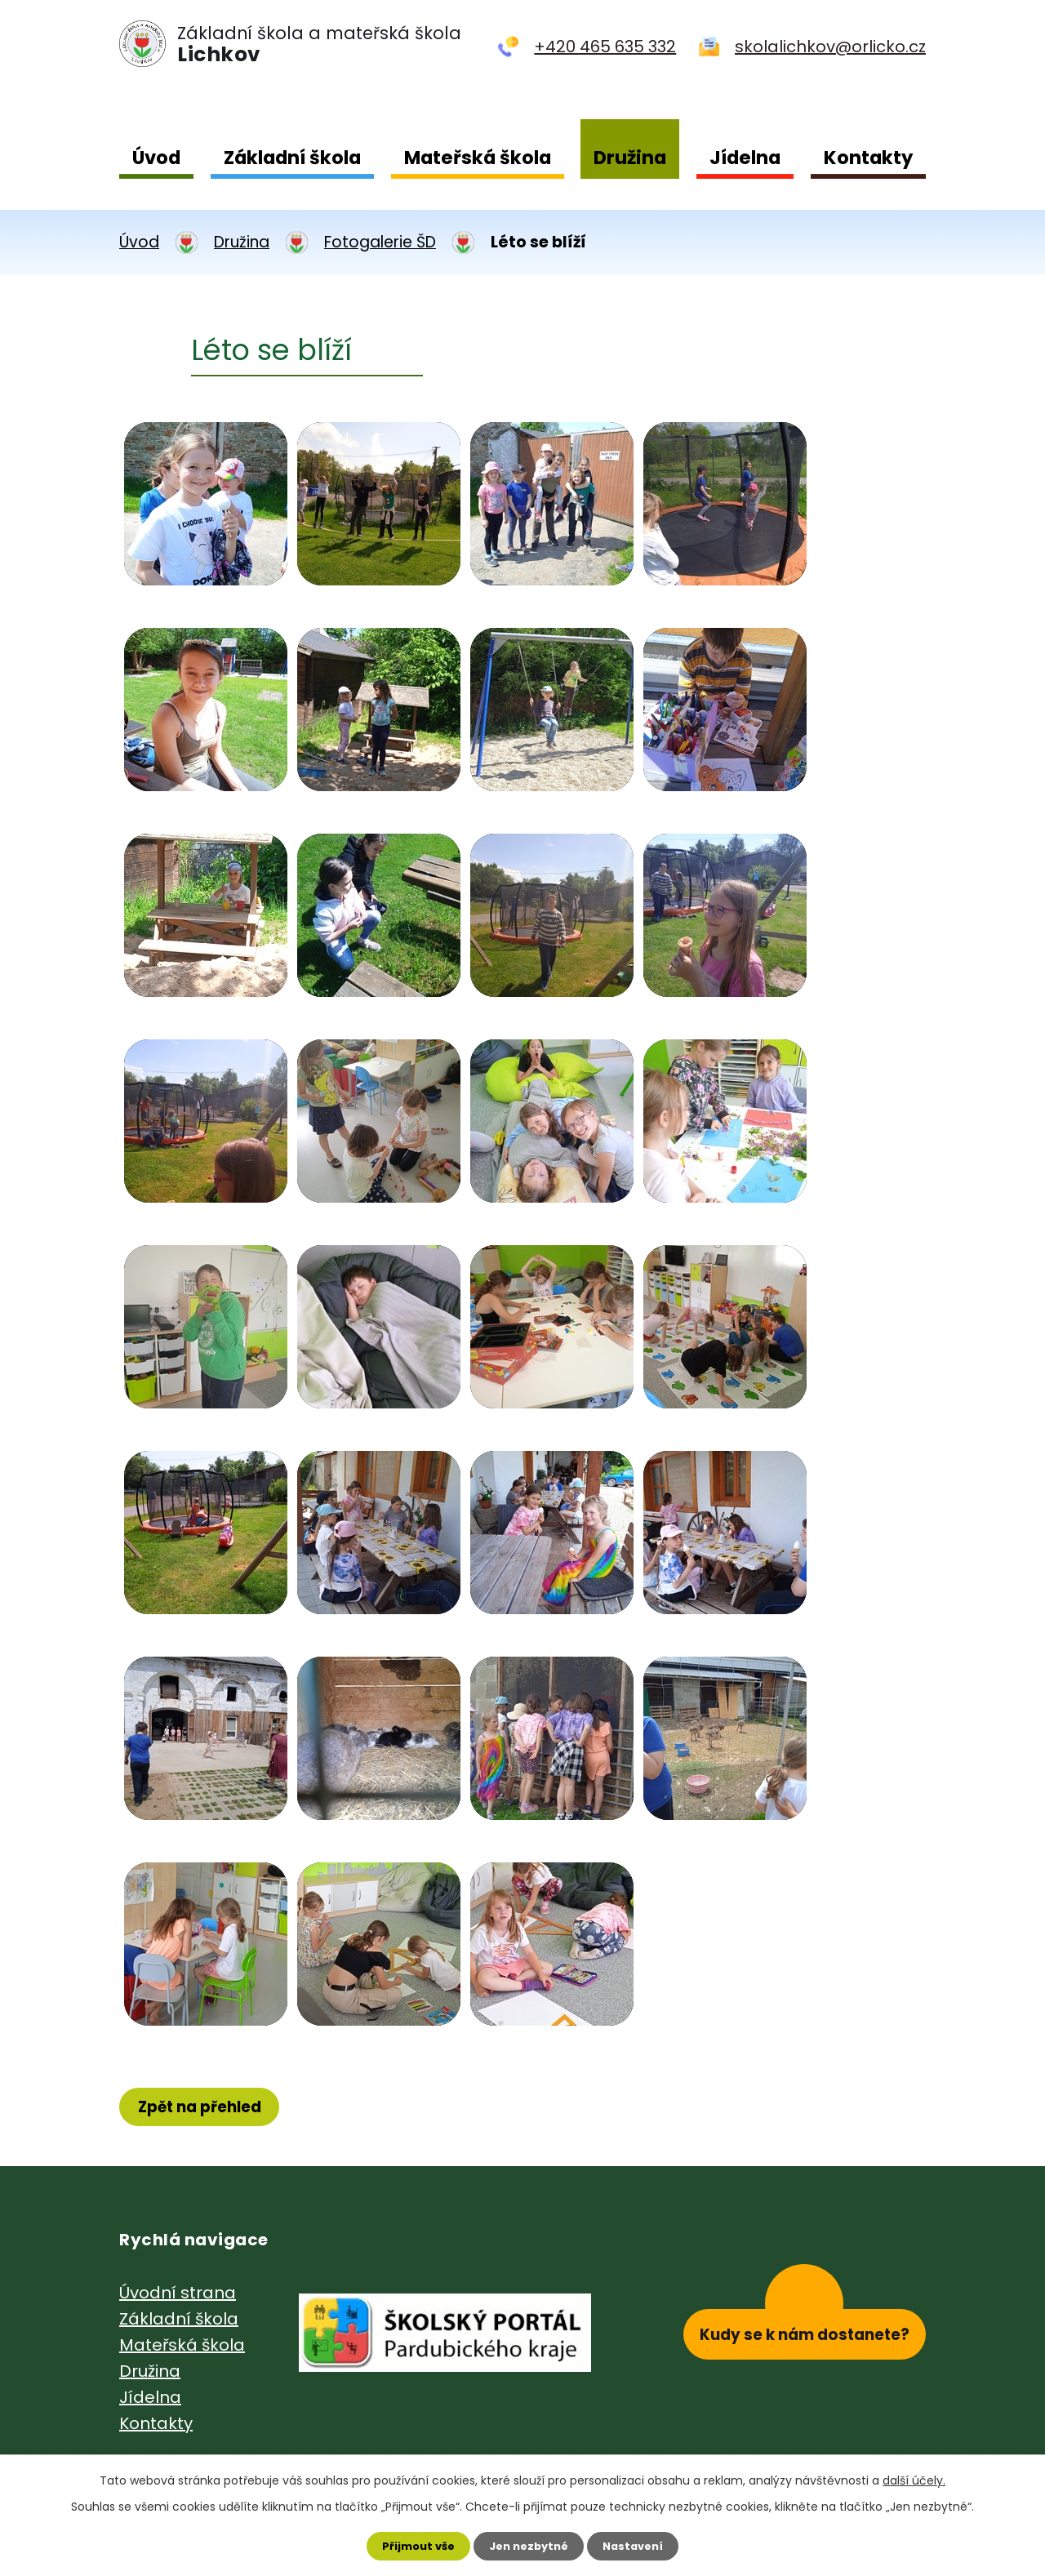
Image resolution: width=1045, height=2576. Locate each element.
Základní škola (292, 158)
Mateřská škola (477, 158)
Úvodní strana (177, 2295)
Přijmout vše (411, 2544)
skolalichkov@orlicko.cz (830, 46)
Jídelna (744, 158)
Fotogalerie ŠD (380, 242)
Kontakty (868, 158)
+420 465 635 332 (605, 46)
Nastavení (640, 2544)
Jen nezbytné (528, 2544)
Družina (630, 158)
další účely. (914, 2477)
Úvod (156, 158)
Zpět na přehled (206, 2108)
